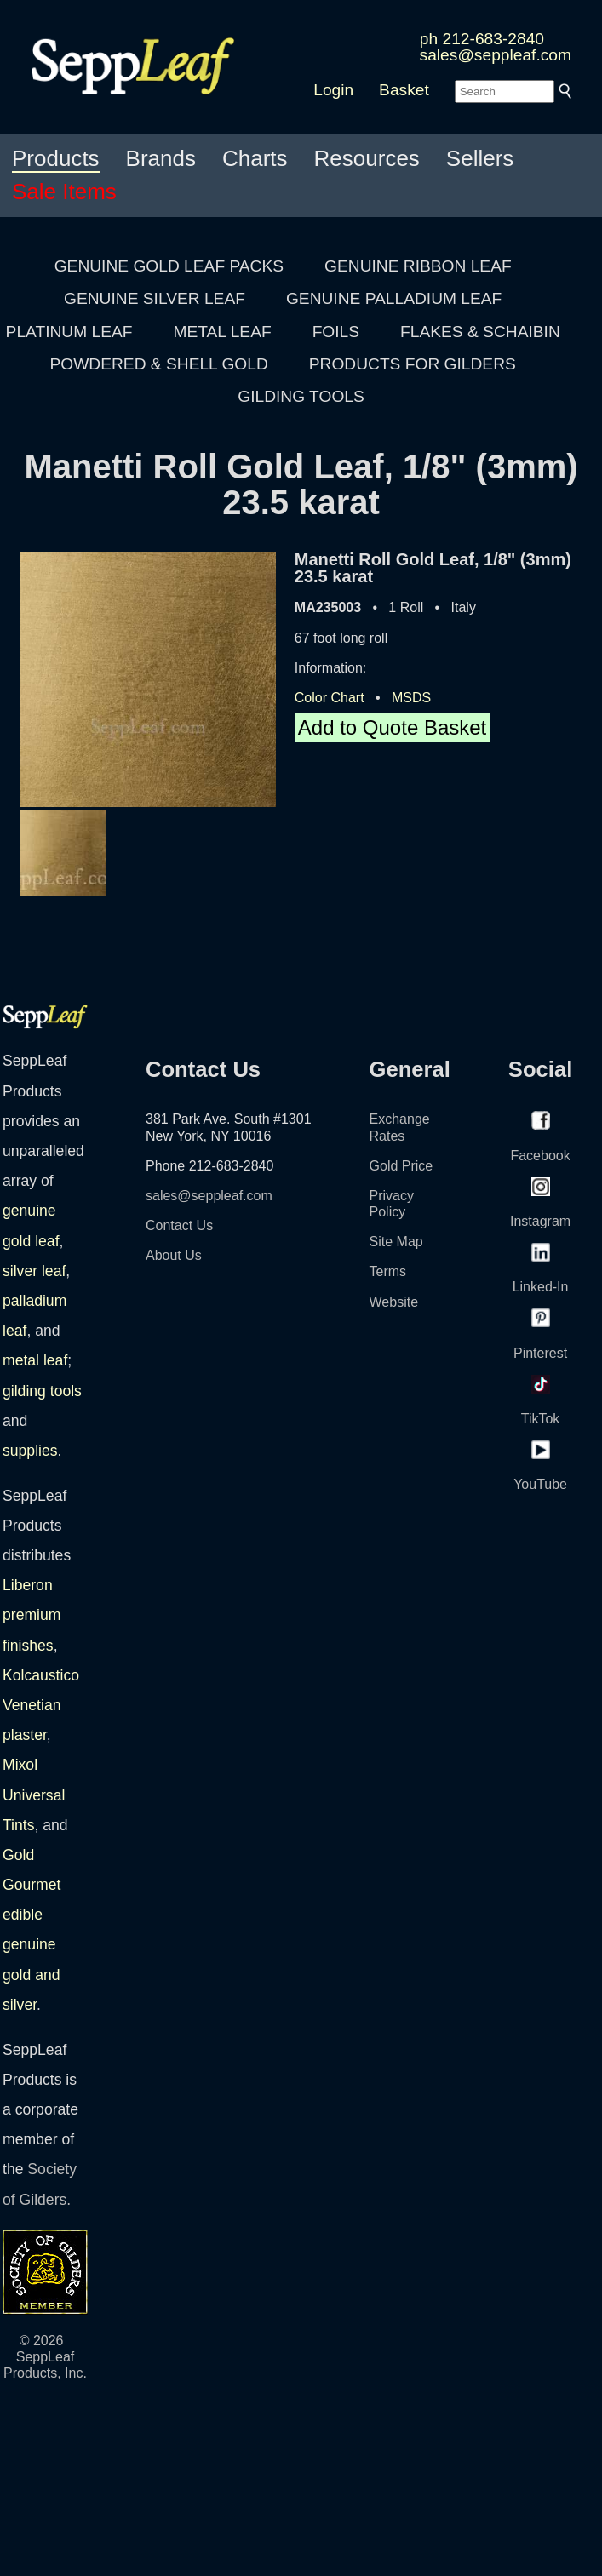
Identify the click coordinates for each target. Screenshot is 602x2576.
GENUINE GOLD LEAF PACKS (169, 266)
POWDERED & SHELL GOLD (159, 364)
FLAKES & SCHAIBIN (480, 332)
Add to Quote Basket (392, 727)
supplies (30, 1450)
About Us (174, 1255)
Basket (404, 90)
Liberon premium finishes (31, 1615)
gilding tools (42, 1391)
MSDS (411, 697)
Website (394, 1302)
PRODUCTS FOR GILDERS (412, 364)
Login (333, 90)
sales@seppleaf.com (495, 55)
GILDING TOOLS (301, 396)
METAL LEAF (223, 332)
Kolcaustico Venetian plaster (41, 1705)
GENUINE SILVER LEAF (154, 298)
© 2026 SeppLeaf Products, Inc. (45, 2356)
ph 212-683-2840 (482, 39)
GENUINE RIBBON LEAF (418, 266)
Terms (388, 1271)
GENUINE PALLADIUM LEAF (394, 298)
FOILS (335, 332)
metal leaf (35, 1360)
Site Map (396, 1241)
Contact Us (179, 1225)
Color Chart (329, 697)
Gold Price (401, 1166)
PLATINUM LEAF (69, 332)
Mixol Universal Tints (34, 1794)
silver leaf (34, 1270)
